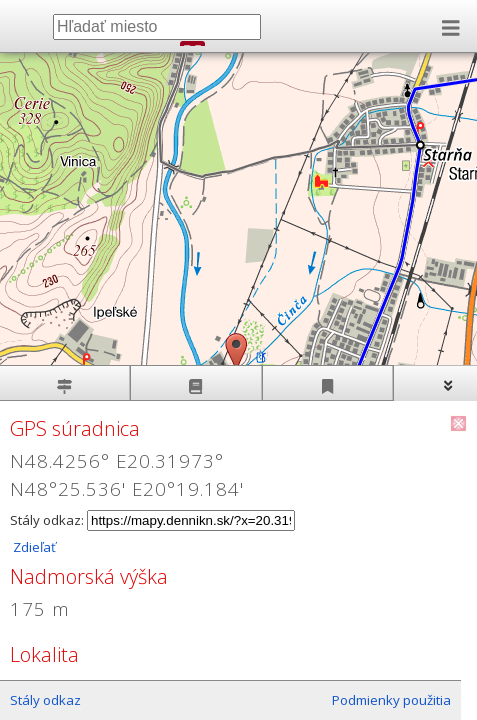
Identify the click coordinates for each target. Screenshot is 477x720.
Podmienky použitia (391, 700)
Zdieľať (33, 547)
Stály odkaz (45, 700)
